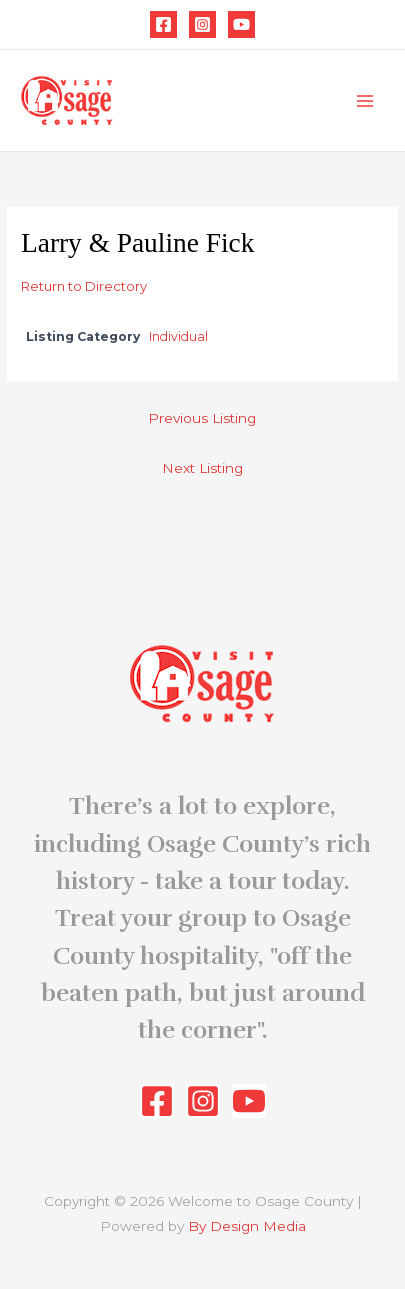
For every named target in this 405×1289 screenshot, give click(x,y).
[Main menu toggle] (365, 100)
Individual (178, 336)
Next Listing (202, 468)
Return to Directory (84, 286)
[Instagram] (202, 24)
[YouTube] (241, 24)
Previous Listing (202, 418)
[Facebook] (163, 24)
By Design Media (247, 1226)
